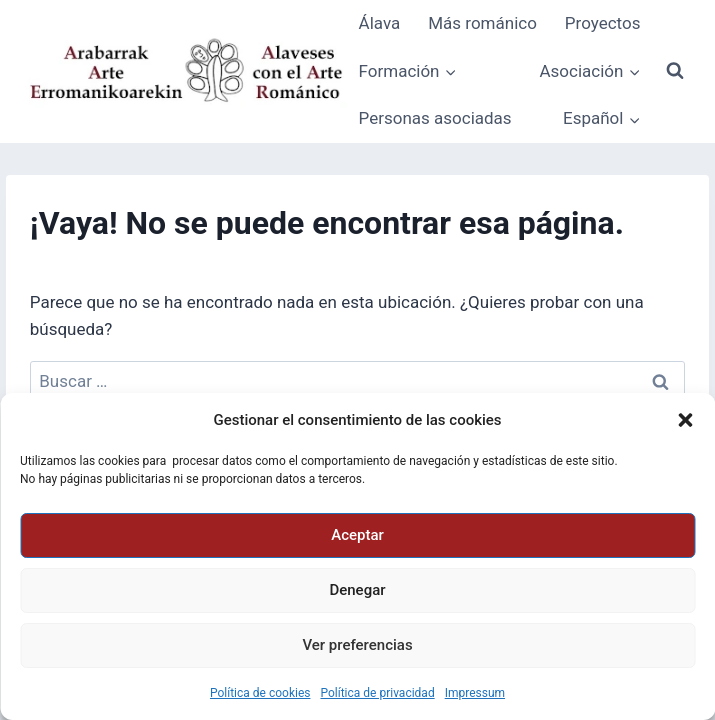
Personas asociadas (435, 118)
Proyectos (603, 23)
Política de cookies (260, 693)
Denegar (357, 590)
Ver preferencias (357, 645)
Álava (380, 23)
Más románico (482, 23)
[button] (685, 420)
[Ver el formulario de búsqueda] (675, 71)
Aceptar (357, 535)
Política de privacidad (377, 693)
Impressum (475, 693)
